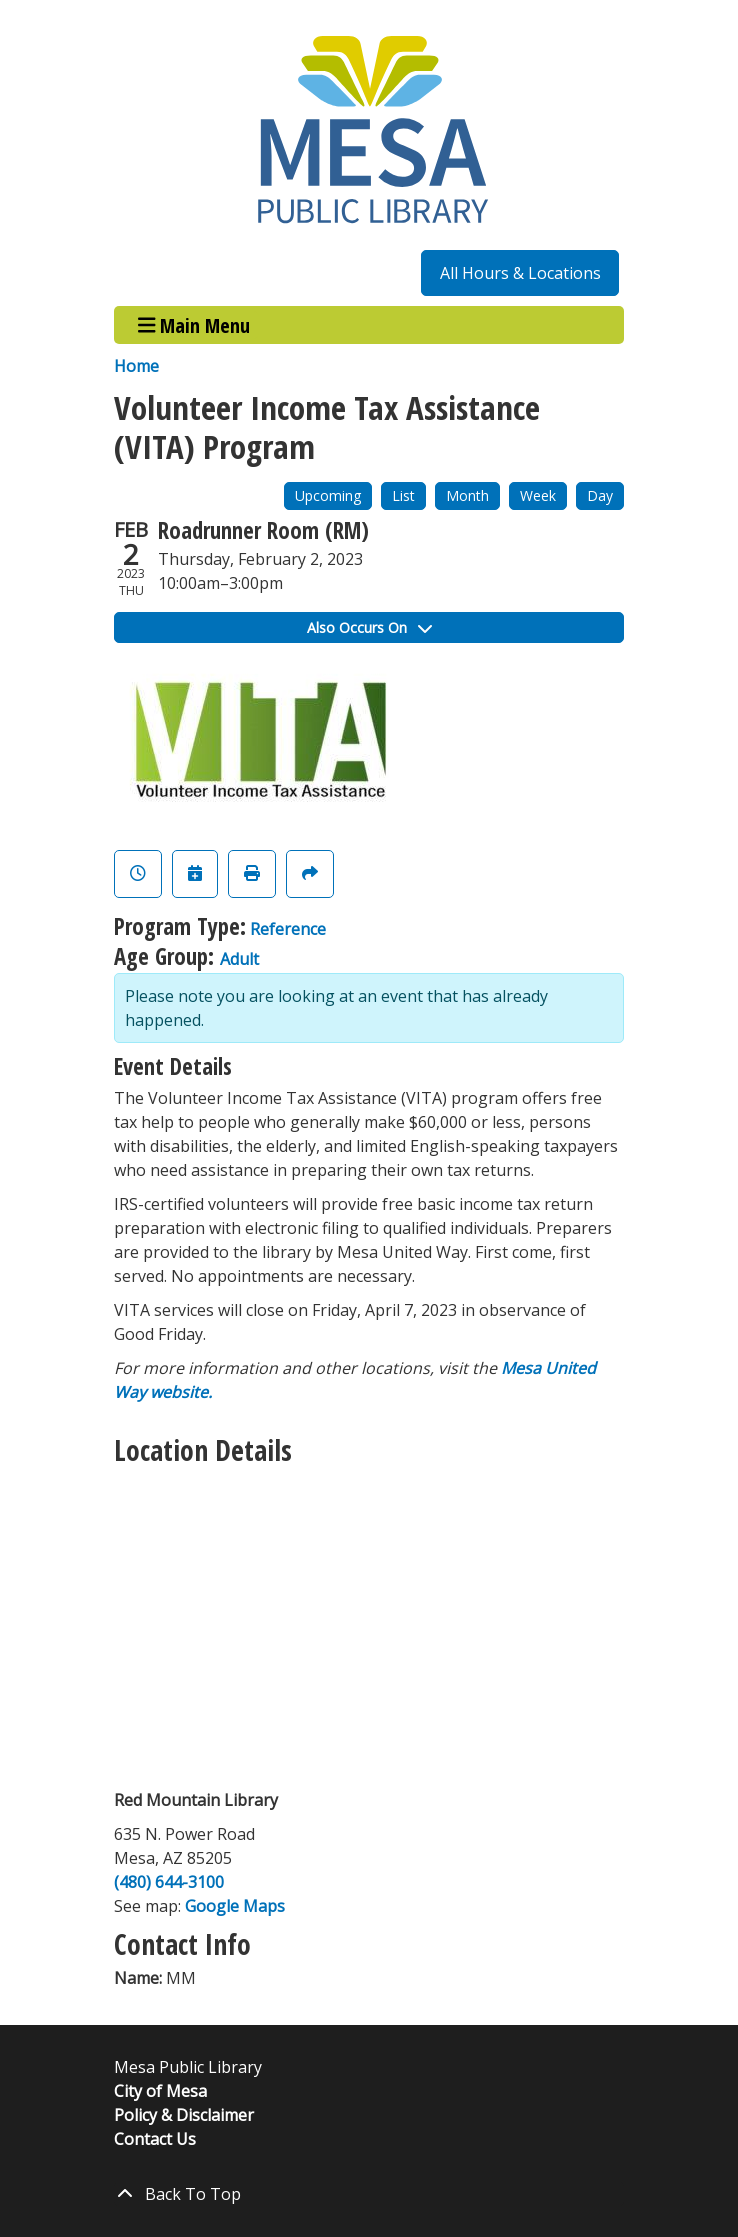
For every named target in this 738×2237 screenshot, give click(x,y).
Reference (288, 929)
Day (600, 495)
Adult (239, 959)
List (403, 495)
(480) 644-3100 (169, 1882)
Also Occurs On (369, 627)
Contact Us (155, 2139)
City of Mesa (160, 2091)
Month (467, 495)
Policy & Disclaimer (184, 2115)
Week (538, 495)
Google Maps (235, 1906)
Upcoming (328, 495)
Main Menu (194, 324)
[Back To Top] (369, 2194)
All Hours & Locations (520, 273)
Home (136, 366)
